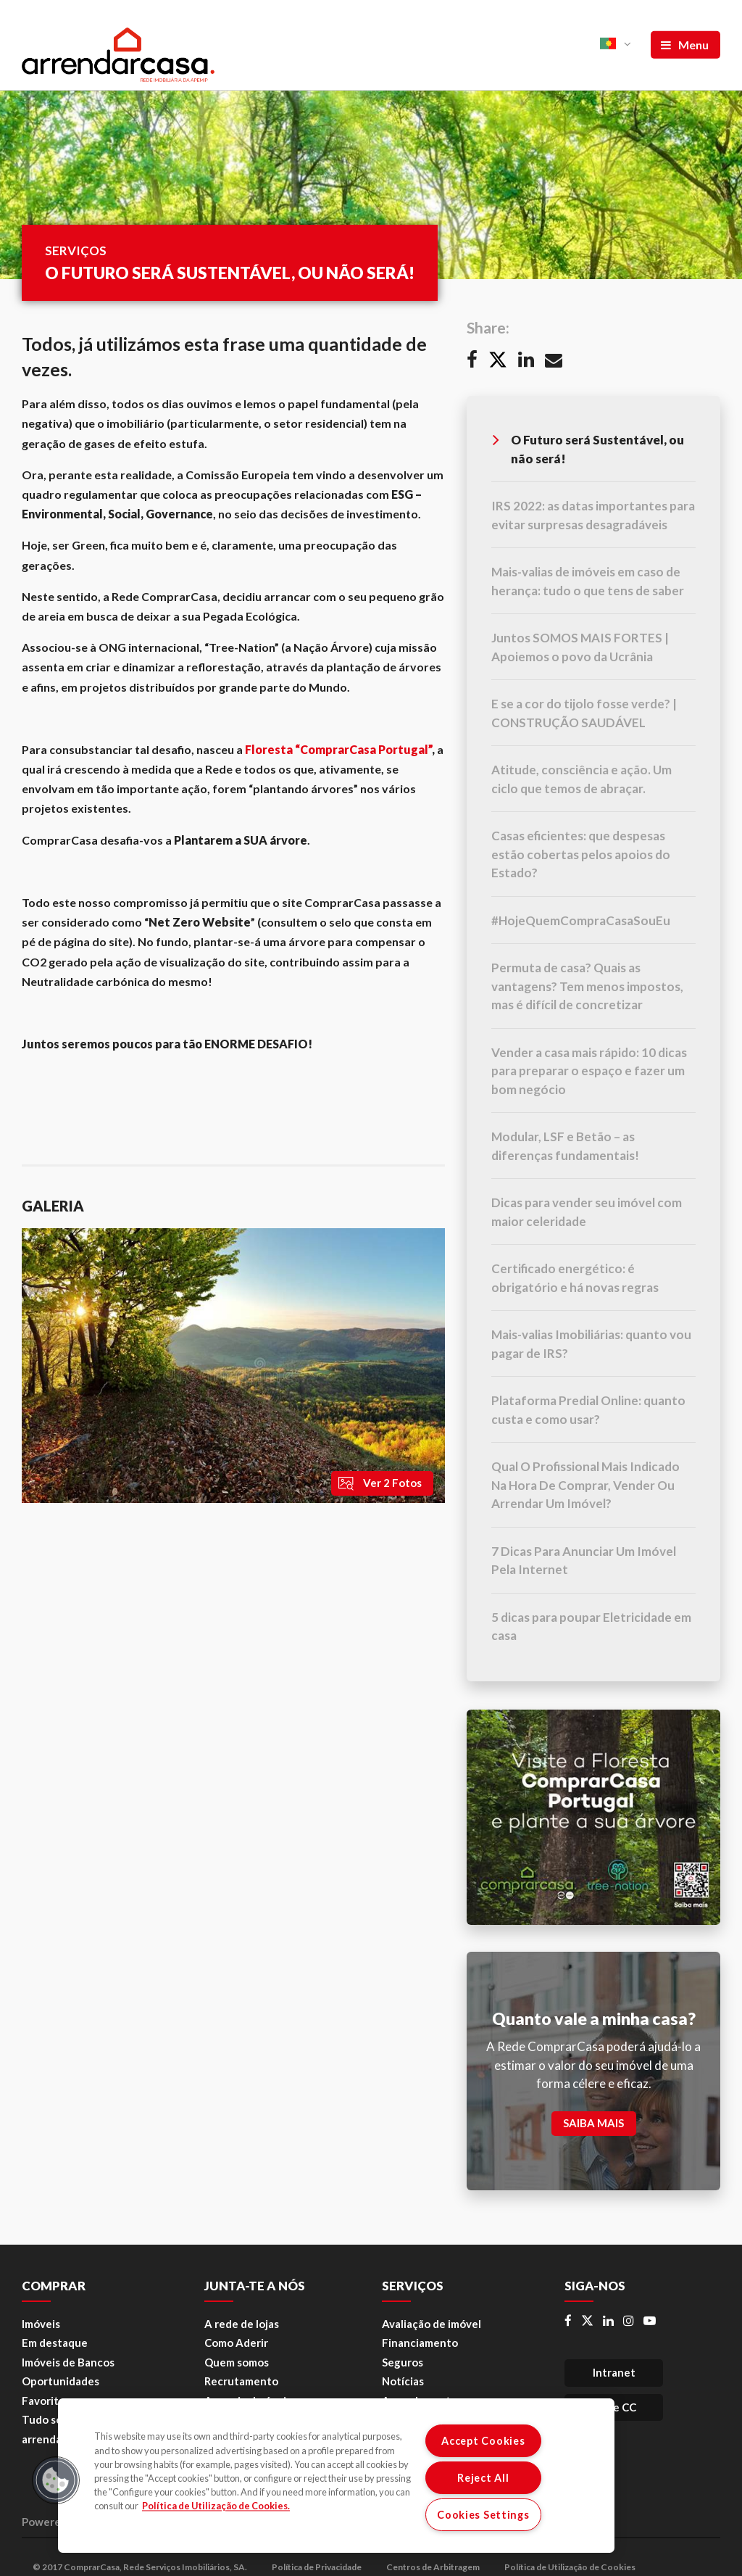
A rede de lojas (241, 2323)
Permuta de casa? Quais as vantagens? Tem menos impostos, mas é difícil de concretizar (587, 986)
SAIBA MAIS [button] (593, 2122)
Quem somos (236, 2362)
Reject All (483, 2478)
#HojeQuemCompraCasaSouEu (580, 920)
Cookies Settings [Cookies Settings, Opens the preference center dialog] (483, 2515)
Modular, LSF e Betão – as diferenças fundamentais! (565, 1146)
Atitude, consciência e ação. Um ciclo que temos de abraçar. (581, 779)
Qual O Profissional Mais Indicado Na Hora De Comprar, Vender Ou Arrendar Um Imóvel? (585, 1485)
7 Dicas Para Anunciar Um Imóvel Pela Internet (583, 1561)
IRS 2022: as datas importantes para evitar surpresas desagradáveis (593, 515)
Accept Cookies (483, 2441)
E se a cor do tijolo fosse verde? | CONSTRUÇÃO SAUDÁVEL (584, 713)
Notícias (403, 2380)
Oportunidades (60, 2380)
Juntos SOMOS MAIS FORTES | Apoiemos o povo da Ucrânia (580, 647)
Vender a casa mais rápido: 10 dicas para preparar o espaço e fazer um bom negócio (589, 1071)
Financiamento (420, 2342)
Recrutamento (241, 2380)
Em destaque (55, 2342)
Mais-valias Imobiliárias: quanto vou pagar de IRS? (591, 1344)
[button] (56, 2480)
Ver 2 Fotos (379, 1483)
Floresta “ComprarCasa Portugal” (338, 749)
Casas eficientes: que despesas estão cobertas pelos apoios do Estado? (580, 854)
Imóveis (41, 2323)
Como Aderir (236, 2342)
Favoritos (46, 2400)
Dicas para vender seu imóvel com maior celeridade (586, 1212)
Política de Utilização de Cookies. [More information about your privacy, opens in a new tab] (216, 2506)
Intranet (614, 2372)
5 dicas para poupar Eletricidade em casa (591, 1627)
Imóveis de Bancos (68, 2362)
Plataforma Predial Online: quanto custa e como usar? (588, 1410)
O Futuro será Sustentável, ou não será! (588, 448)
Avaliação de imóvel (431, 2323)
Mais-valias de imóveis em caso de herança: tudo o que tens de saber (587, 581)
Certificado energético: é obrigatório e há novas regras (575, 1278)
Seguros (402, 2362)
